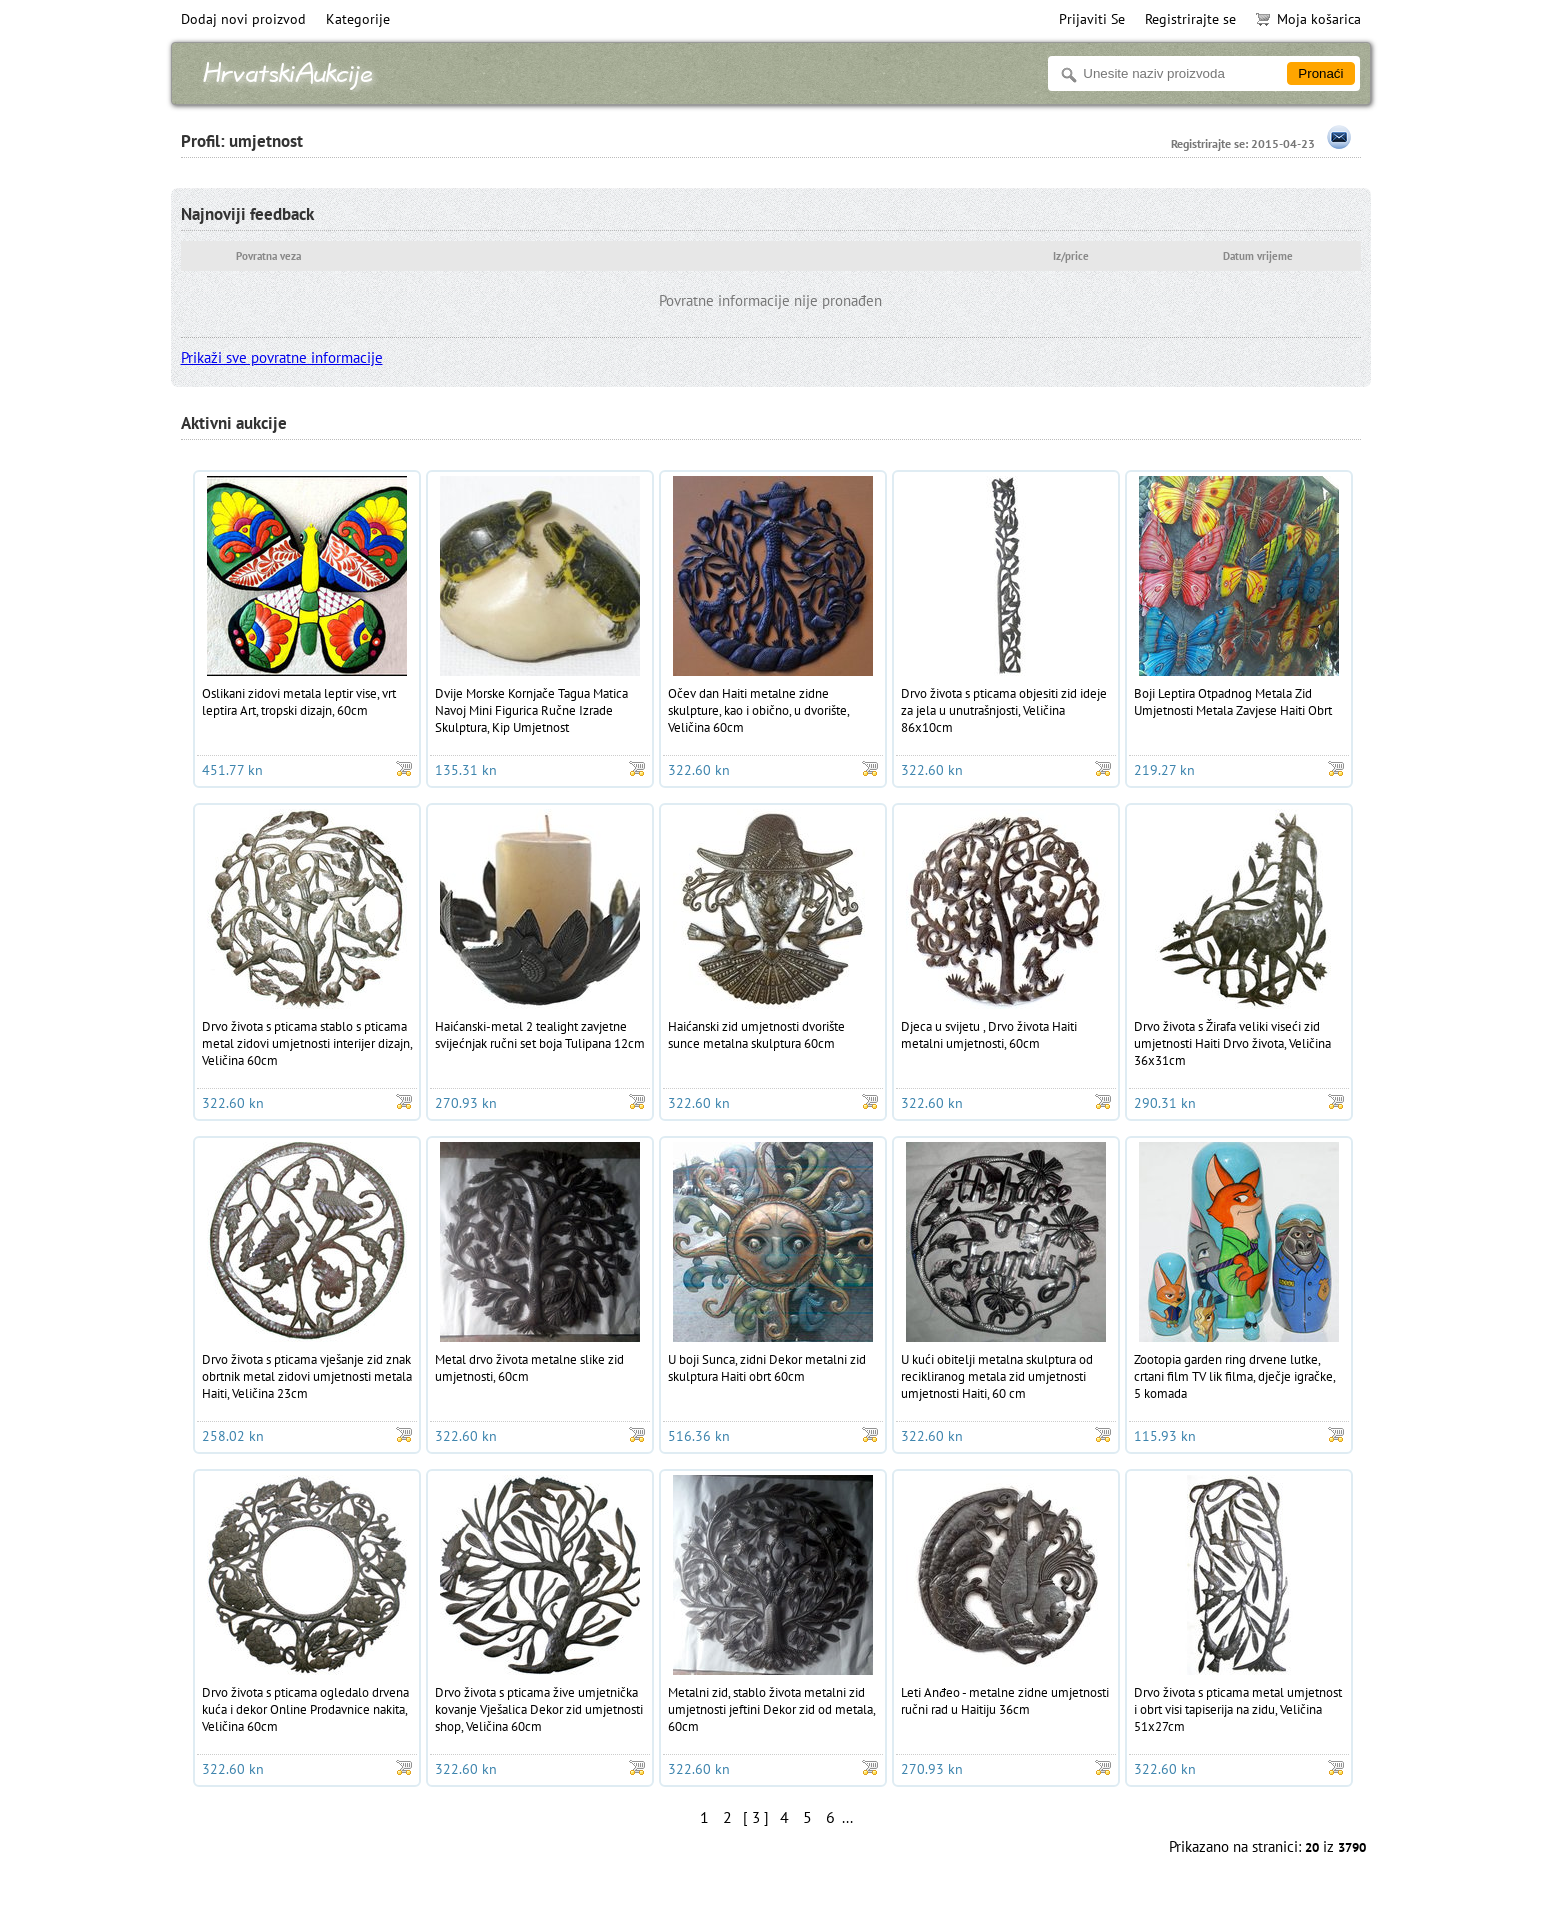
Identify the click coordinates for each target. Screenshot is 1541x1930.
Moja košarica (1308, 19)
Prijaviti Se (1092, 19)
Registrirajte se (1190, 19)
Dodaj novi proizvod (243, 19)
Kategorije (358, 19)
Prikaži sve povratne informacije (282, 357)
